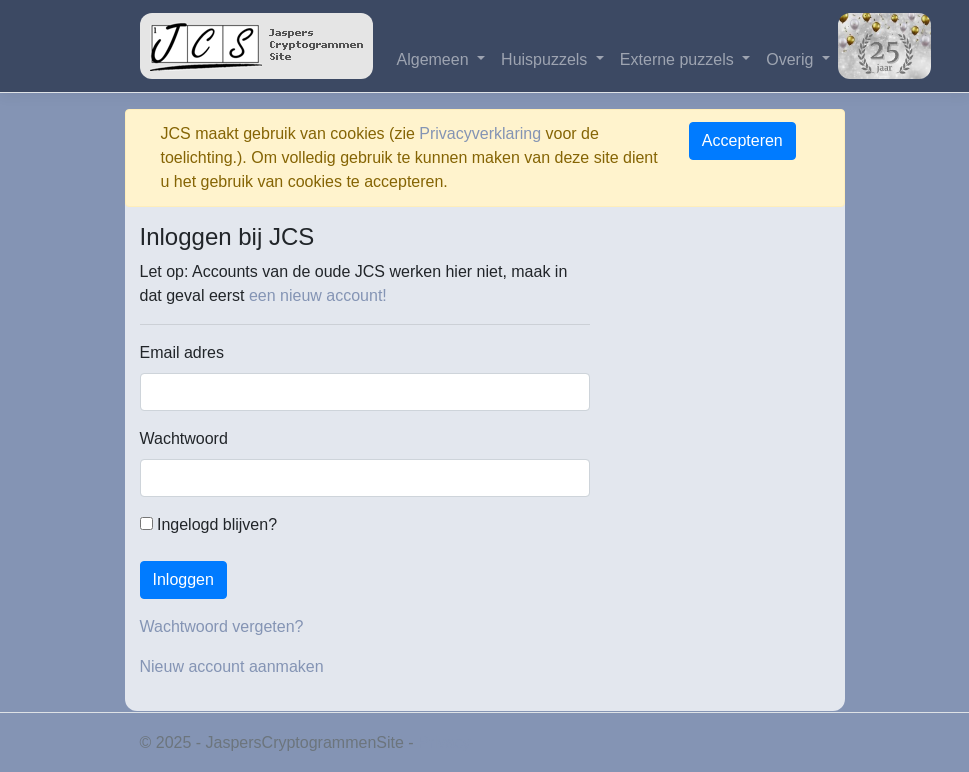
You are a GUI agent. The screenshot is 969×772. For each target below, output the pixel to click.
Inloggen (183, 579)
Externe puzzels (679, 59)
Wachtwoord (184, 438)
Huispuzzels (546, 59)
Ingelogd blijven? (209, 524)
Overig (792, 59)
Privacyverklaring (480, 133)
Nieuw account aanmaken (232, 666)
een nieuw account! (318, 295)
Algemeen (435, 59)
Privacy (444, 742)
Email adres (182, 352)
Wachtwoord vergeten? (222, 626)
